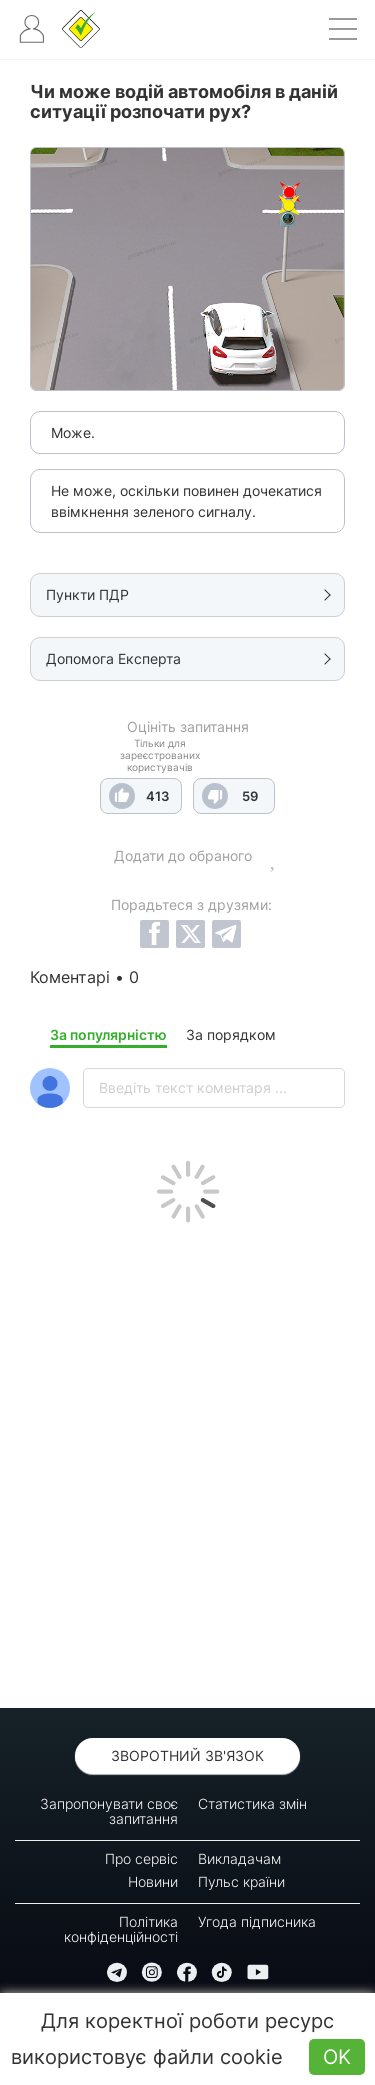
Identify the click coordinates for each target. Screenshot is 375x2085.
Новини (153, 1881)
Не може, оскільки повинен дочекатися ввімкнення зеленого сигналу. (186, 501)
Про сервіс (141, 1858)
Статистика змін (252, 1803)
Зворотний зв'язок (187, 1755)
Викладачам (239, 1858)
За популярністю (108, 1034)
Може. (73, 432)
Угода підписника (257, 1921)
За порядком (231, 1034)
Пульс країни (241, 1881)
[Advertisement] (187, 1460)
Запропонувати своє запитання (109, 1811)
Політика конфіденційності (121, 1929)
